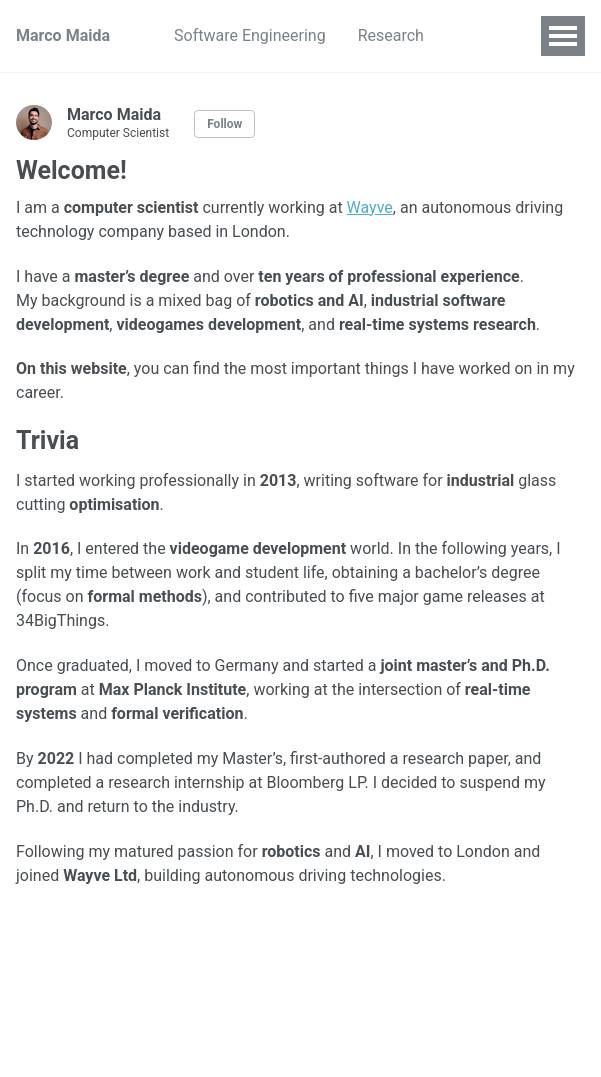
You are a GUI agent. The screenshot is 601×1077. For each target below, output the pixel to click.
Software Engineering (250, 35)
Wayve (370, 207)
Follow (224, 124)
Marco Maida (63, 35)
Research (391, 35)
